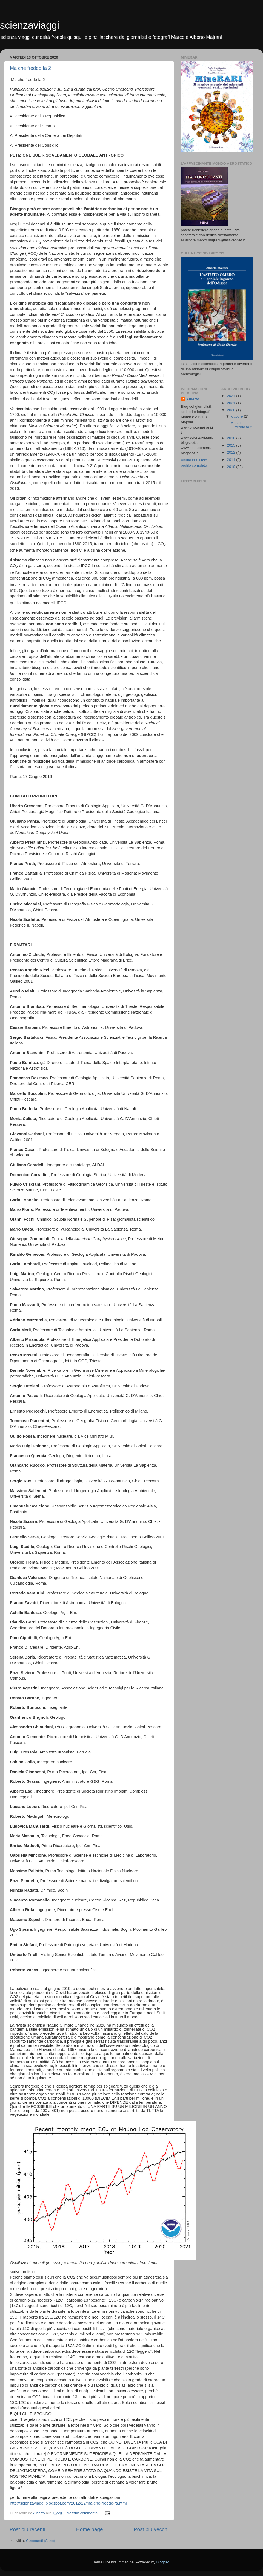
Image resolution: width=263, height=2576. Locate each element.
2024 (231, 396)
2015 (231, 445)
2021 (231, 403)
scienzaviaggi (29, 25)
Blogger (162, 2562)
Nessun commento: (83, 2513)
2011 (231, 460)
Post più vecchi (151, 2529)
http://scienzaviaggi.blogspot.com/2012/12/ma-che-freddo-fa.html (68, 2503)
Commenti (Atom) (40, 2541)
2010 (231, 467)
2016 (231, 438)
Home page (89, 2529)
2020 (231, 410)
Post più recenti (27, 2529)
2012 (231, 452)
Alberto (192, 399)
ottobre (237, 416)
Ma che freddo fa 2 (30, 68)
